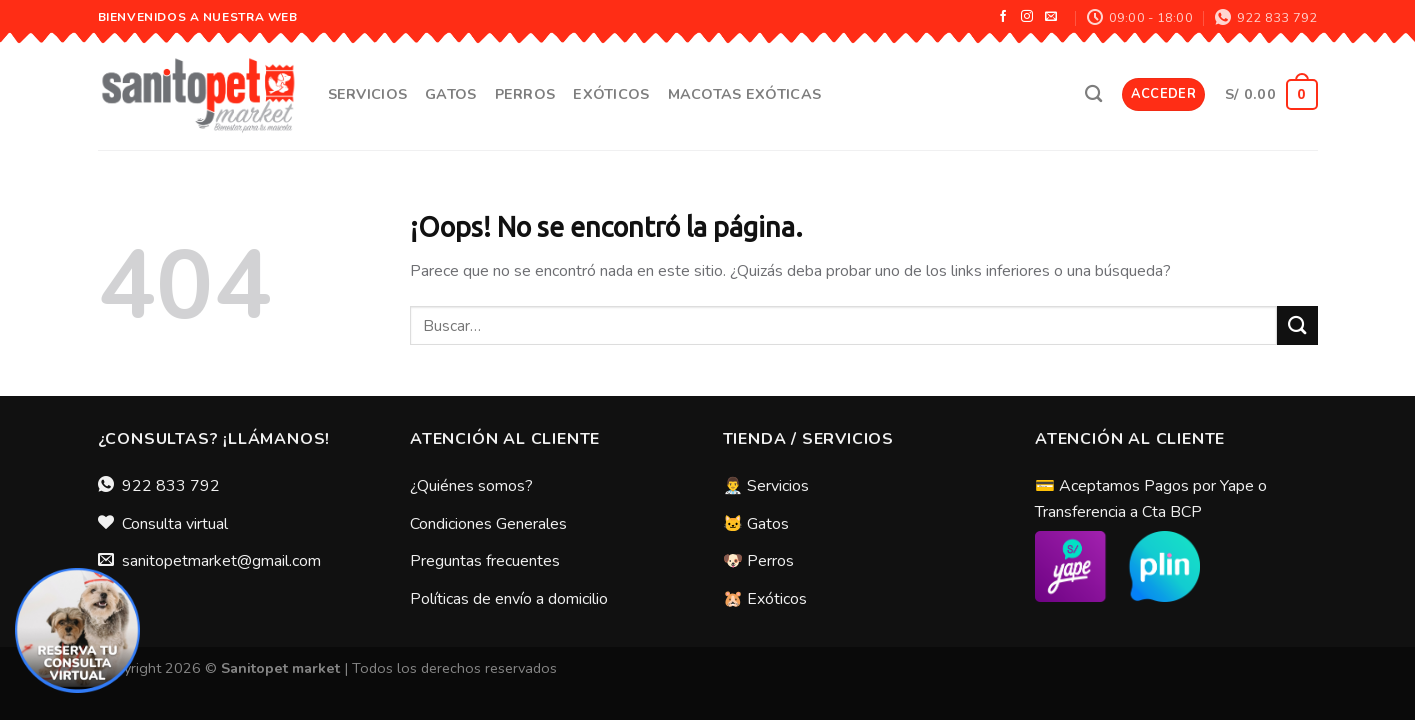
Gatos (450, 94)
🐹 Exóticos (765, 599)
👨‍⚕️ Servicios (766, 486)
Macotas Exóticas (745, 94)
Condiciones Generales (488, 524)
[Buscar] (1093, 94)
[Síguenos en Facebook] (1003, 17)
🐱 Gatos (756, 524)
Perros (525, 94)
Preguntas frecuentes (485, 561)
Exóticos (611, 94)
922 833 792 (171, 486)
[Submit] (1297, 325)
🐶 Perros (758, 561)
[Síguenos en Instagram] (1027, 17)
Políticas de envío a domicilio (509, 599)
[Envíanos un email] (1051, 17)
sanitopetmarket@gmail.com (221, 561)
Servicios (368, 94)
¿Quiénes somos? (471, 486)
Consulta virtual (175, 524)
